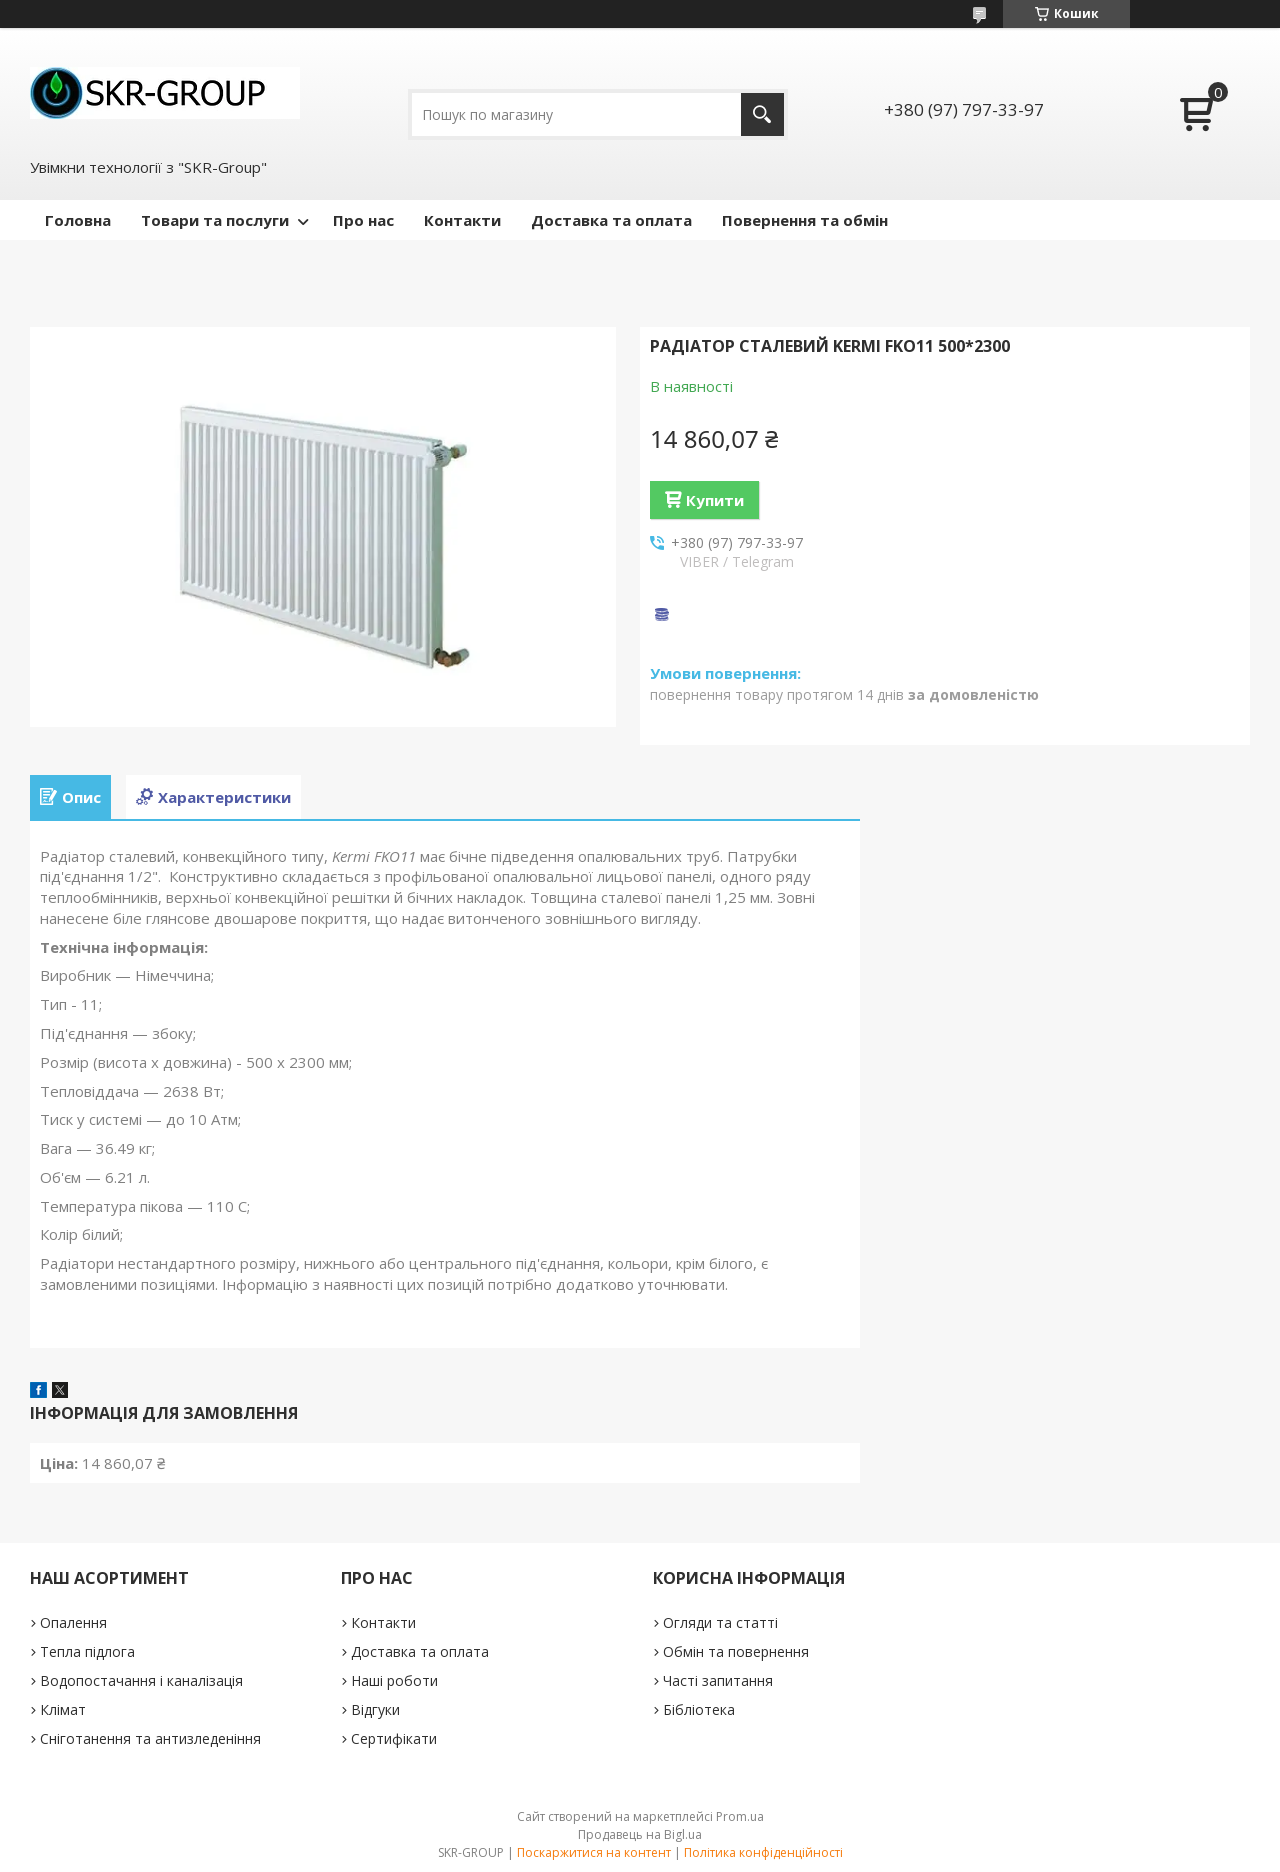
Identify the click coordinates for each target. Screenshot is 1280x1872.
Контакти (462, 220)
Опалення (73, 1622)
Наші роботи (394, 1680)
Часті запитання (718, 1680)
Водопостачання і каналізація (141, 1680)
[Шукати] (762, 114)
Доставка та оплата (611, 220)
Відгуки (375, 1709)
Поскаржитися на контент (594, 1852)
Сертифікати (394, 1738)
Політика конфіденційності (763, 1852)
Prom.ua (740, 1816)
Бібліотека (699, 1709)
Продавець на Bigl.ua (640, 1834)
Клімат (63, 1709)
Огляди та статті (720, 1622)
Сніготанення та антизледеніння (150, 1738)
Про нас (363, 220)
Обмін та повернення (736, 1651)
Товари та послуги (215, 220)
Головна (78, 220)
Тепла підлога (87, 1651)
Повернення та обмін (805, 220)
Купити (715, 500)
